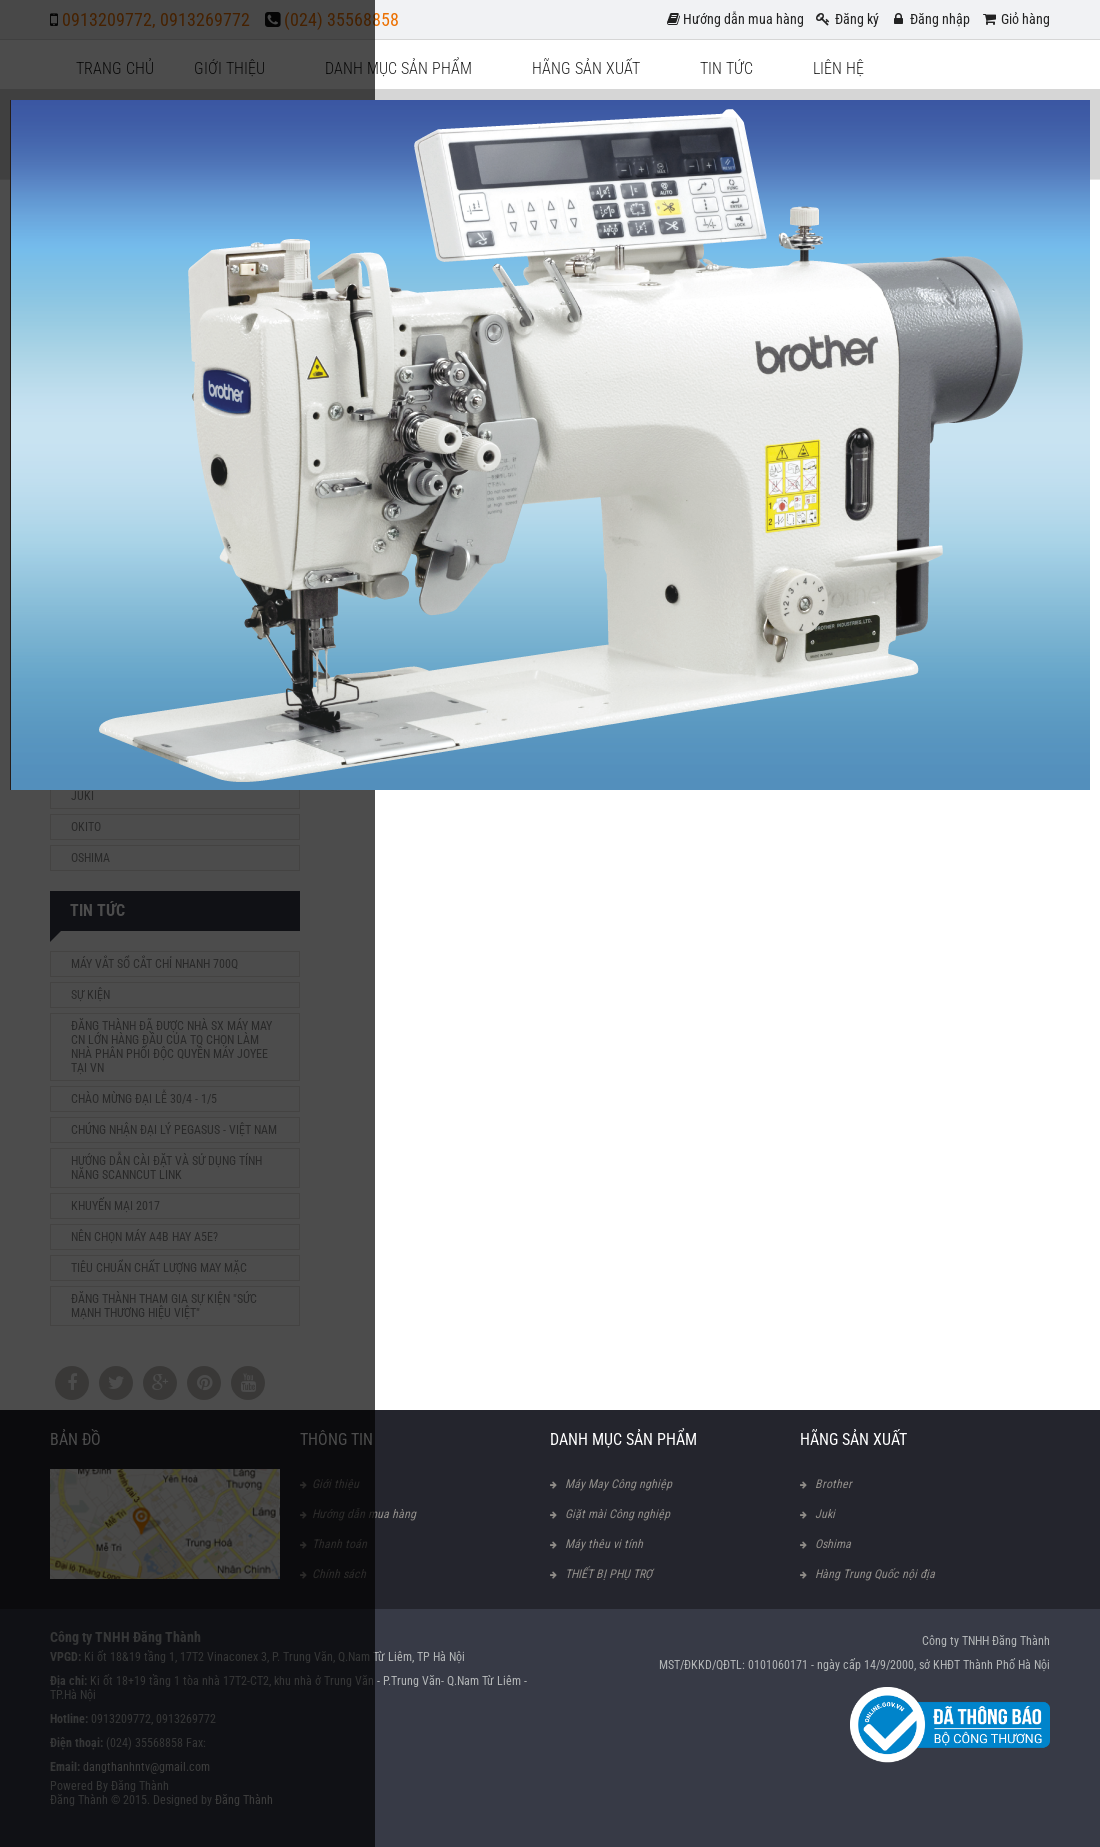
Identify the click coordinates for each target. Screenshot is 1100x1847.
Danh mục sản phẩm (398, 68)
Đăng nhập (929, 19)
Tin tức (726, 68)
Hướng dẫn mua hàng (735, 19)
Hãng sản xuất (586, 68)
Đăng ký (846, 19)
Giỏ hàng (1015, 19)
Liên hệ (838, 68)
